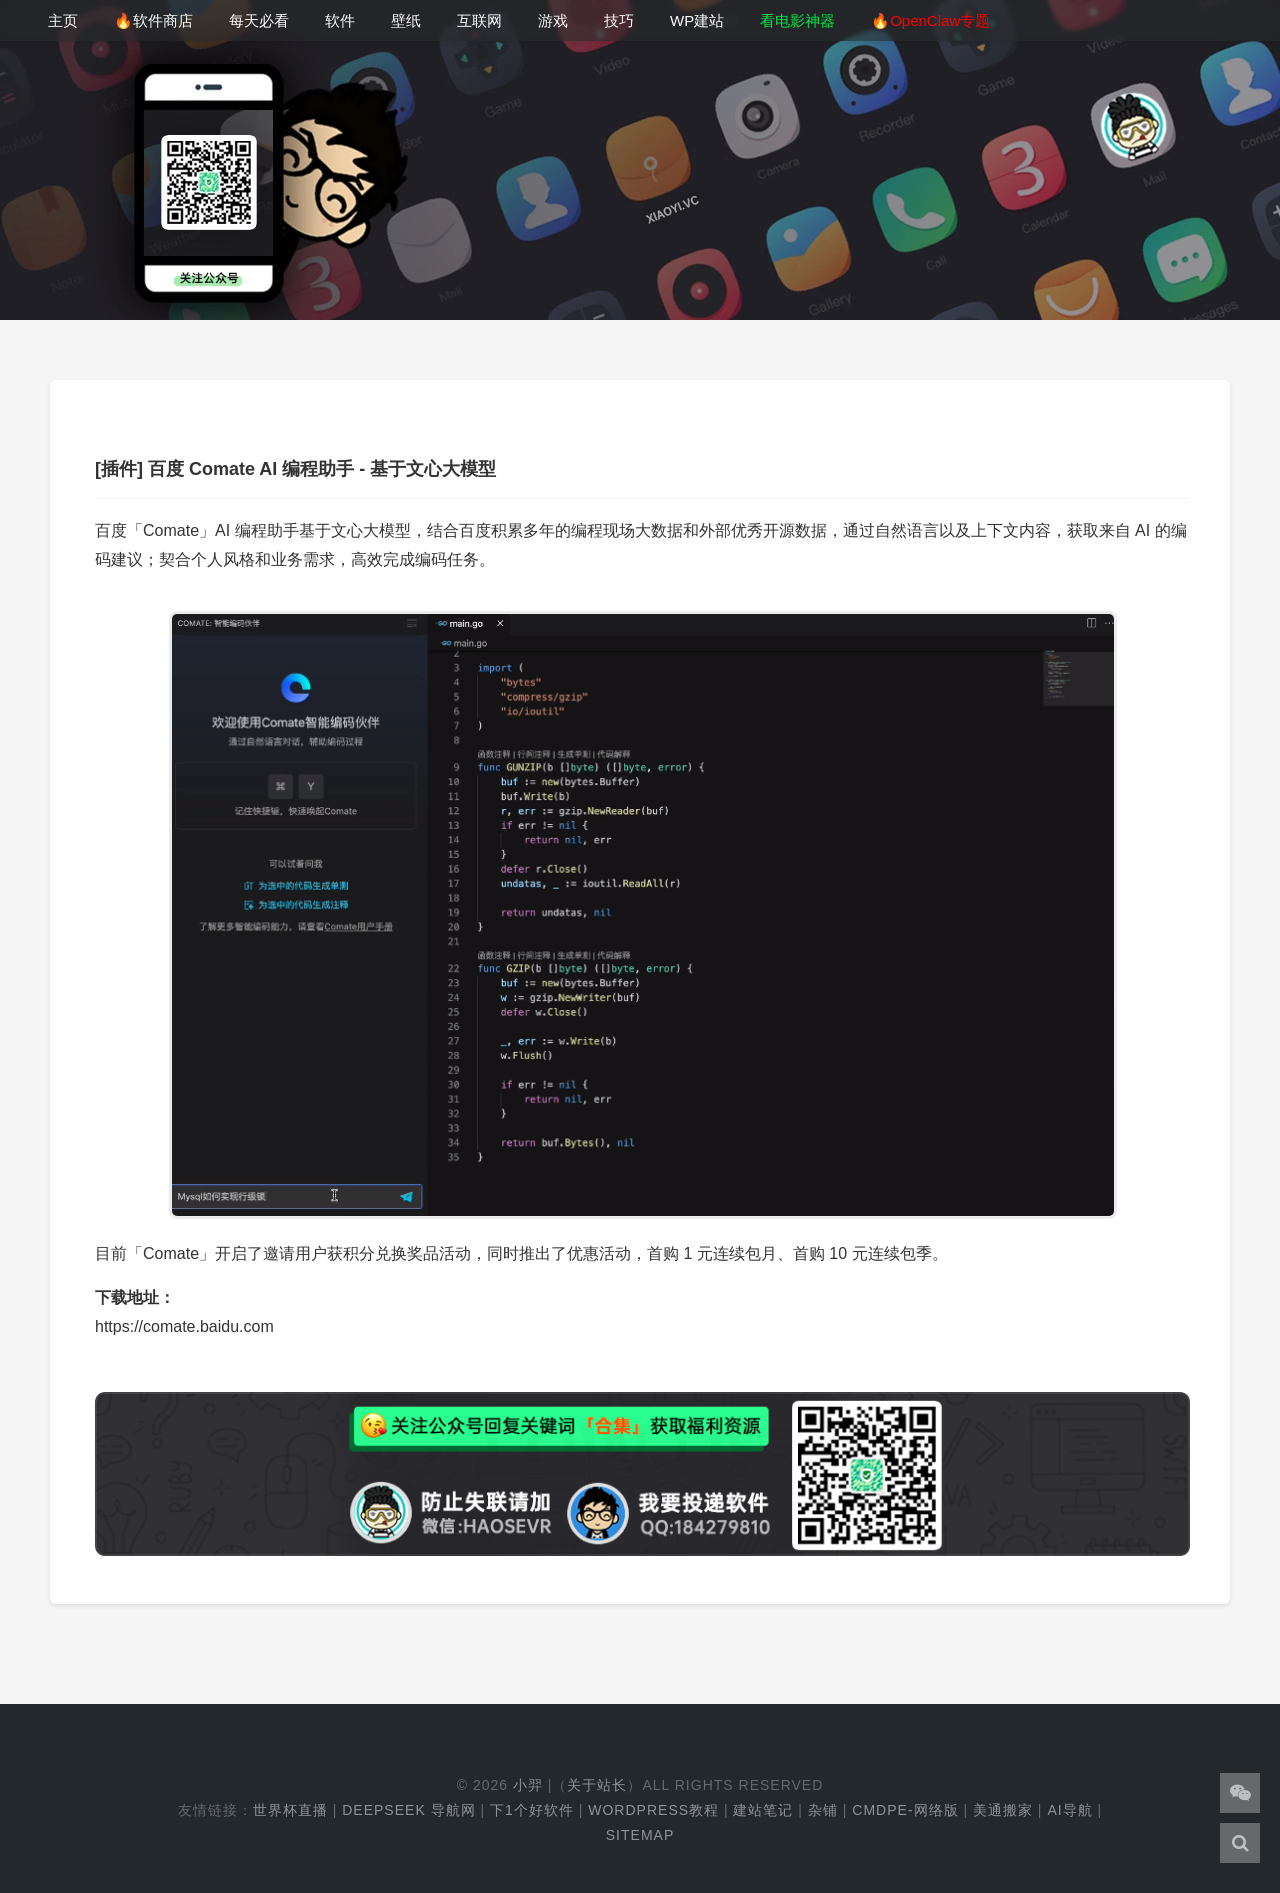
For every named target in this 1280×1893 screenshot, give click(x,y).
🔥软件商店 (153, 20)
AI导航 (1069, 1810)
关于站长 (597, 1785)
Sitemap (640, 1835)
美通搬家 (1003, 1810)
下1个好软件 (532, 1810)
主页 (63, 20)
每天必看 (259, 20)
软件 (340, 20)
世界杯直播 (290, 1810)
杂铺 (823, 1810)
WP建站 (697, 20)
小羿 (528, 1785)
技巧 (619, 20)
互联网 (479, 20)
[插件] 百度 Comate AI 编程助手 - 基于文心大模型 (295, 469)
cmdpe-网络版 (905, 1810)
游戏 (553, 20)
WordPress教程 (653, 1810)
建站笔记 (763, 1810)
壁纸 (406, 20)
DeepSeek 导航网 (408, 1810)
